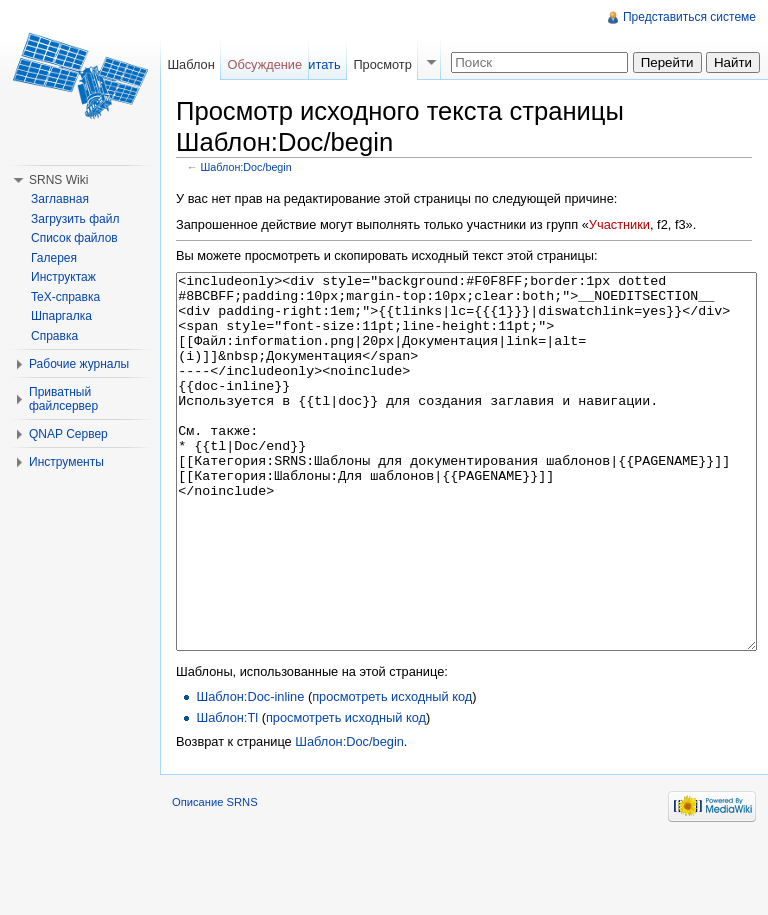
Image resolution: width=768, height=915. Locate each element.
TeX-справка (65, 297)
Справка (54, 336)
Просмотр (382, 64)
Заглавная (60, 199)
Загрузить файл (75, 219)
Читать (320, 64)
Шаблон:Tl (227, 792)
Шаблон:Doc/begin (246, 167)
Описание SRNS (215, 877)
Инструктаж (63, 277)
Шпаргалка (61, 316)
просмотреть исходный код (392, 771)
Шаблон (190, 64)
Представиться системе (689, 17)
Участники (619, 224)
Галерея (54, 258)
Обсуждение (265, 64)
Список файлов (74, 238)
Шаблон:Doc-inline (250, 771)
